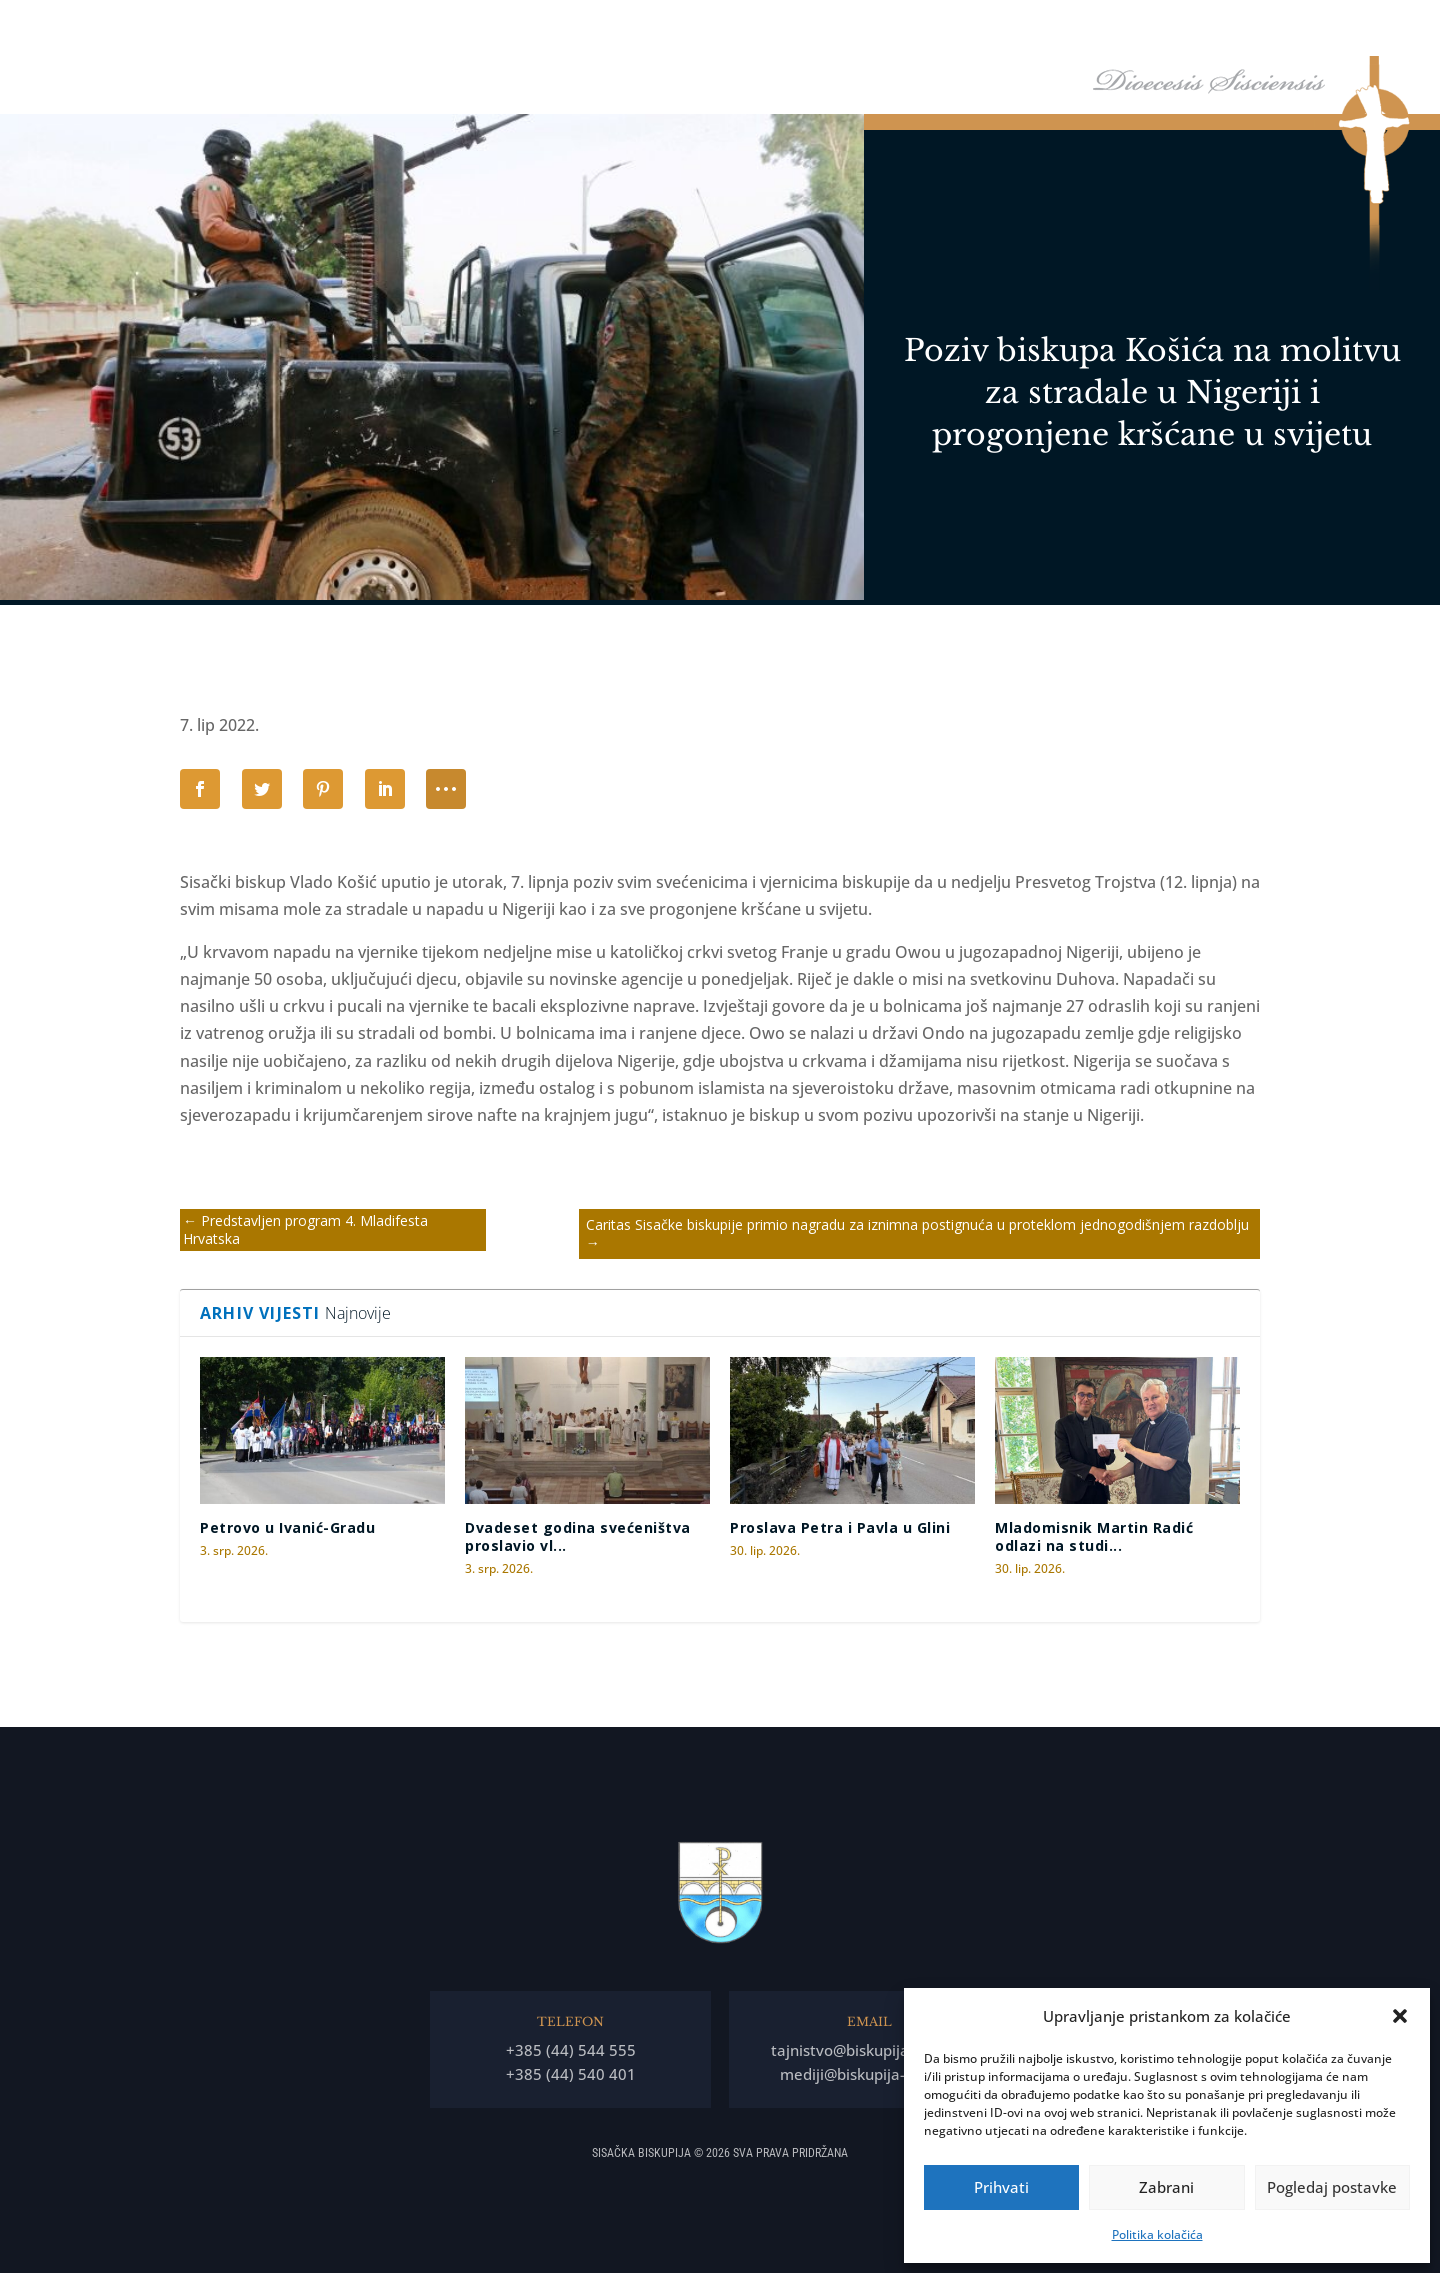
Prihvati (1001, 2187)
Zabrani (1166, 2187)
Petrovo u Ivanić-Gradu (287, 1527)
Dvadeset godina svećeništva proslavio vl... (578, 1536)
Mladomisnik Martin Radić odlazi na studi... (1094, 1536)
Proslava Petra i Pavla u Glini (840, 1527)
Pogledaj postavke (1332, 2187)
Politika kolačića (1157, 2234)
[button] (1400, 2016)
